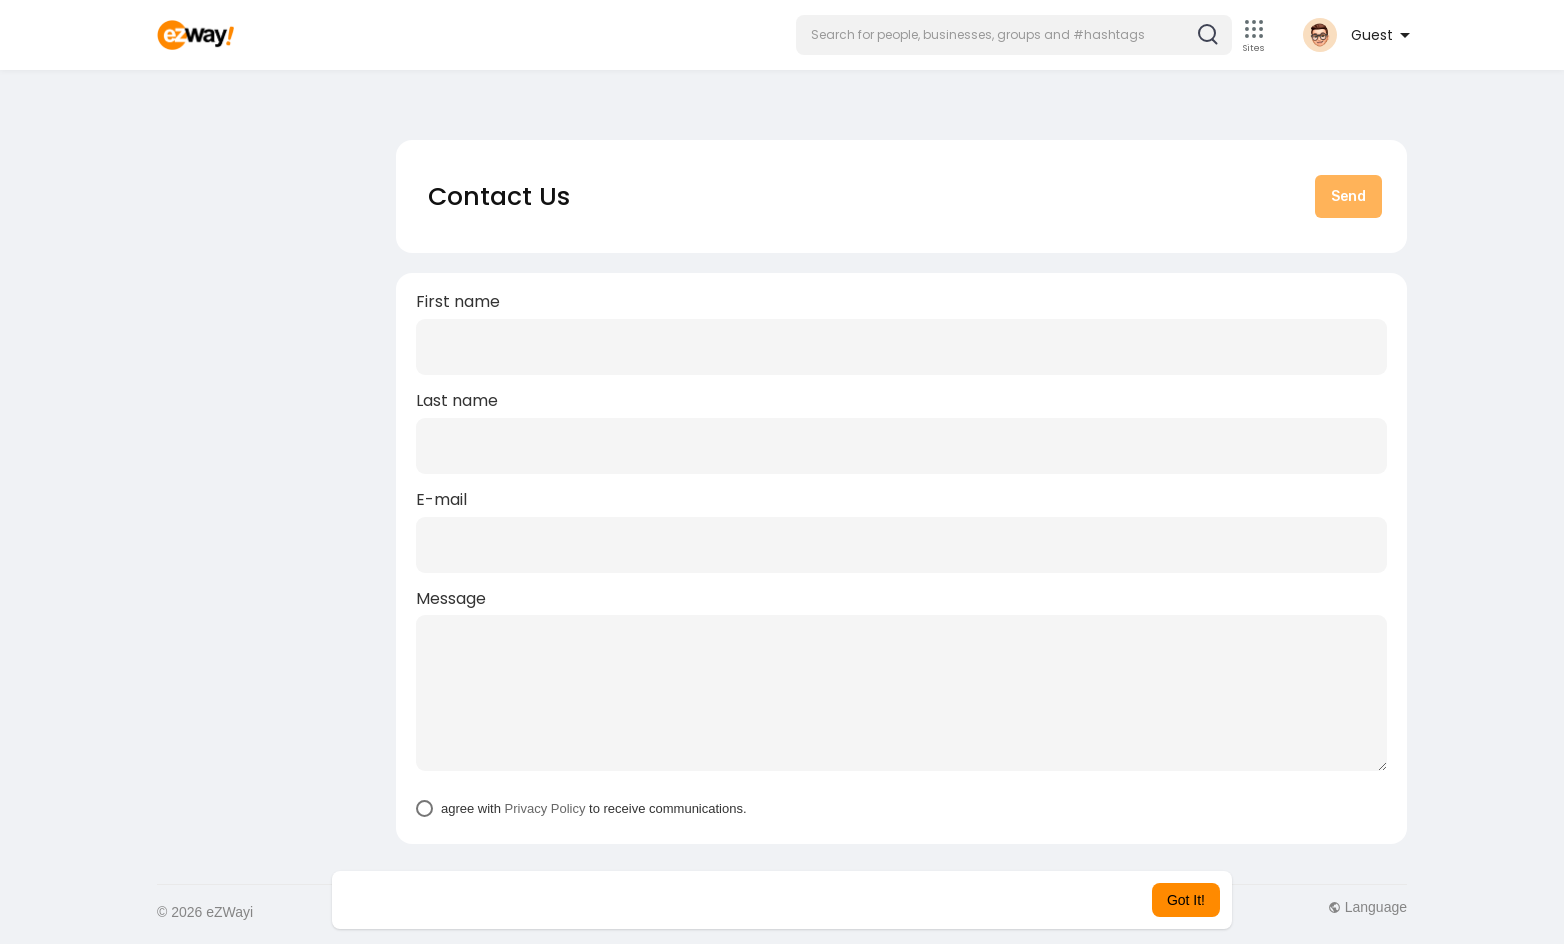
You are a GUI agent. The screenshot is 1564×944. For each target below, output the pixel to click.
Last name (457, 401)
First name (458, 302)
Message (451, 599)
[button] (1014, 35)
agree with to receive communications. (594, 808)
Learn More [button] (884, 900)
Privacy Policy (545, 808)
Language (1367, 907)
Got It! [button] (1186, 900)
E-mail (441, 500)
